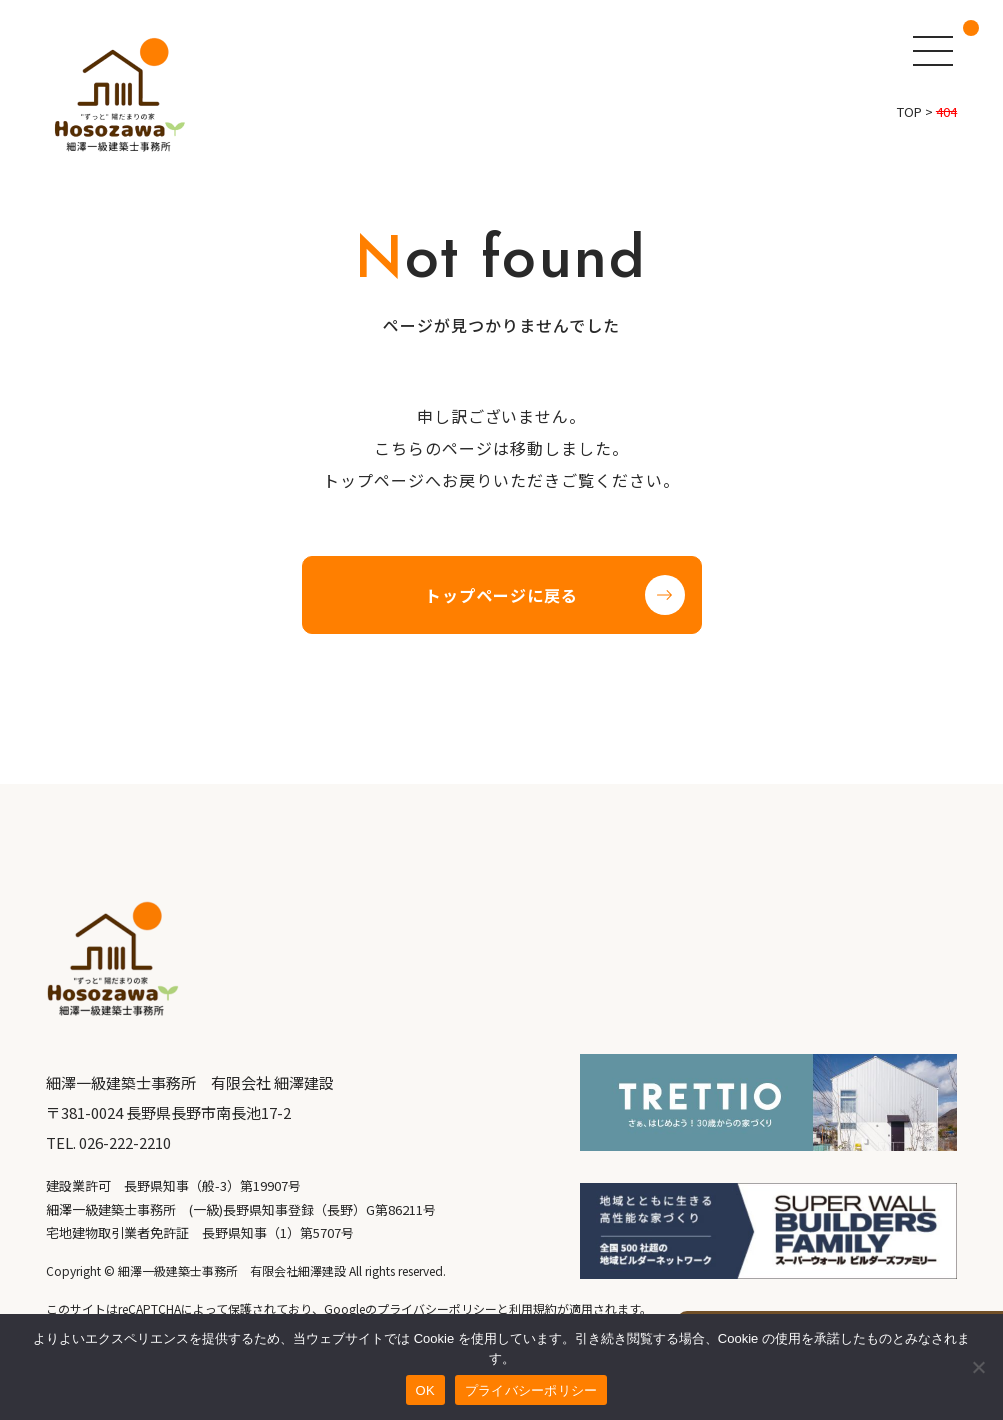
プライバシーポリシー (531, 1390)
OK (425, 1390)
